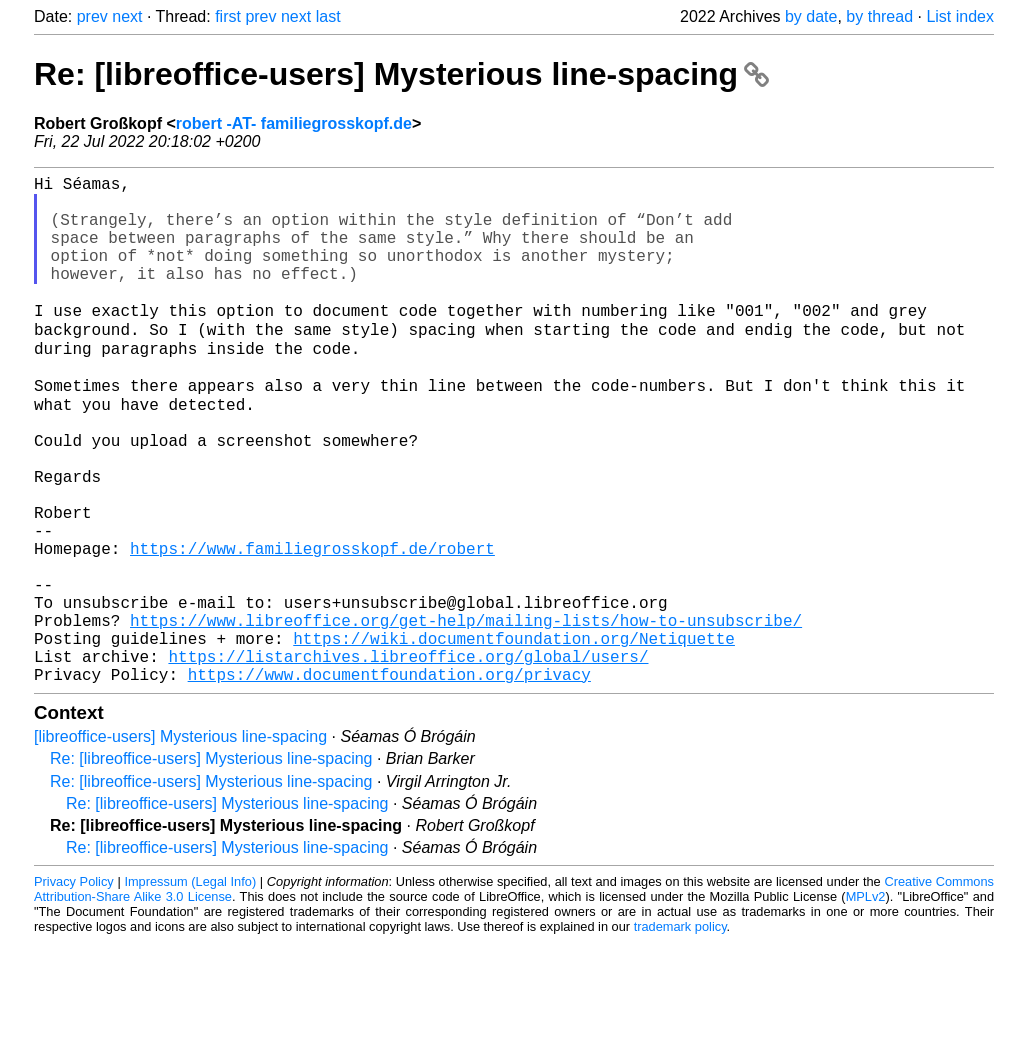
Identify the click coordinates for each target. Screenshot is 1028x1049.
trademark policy (680, 1033)
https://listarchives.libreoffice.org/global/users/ (408, 759)
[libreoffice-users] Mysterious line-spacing (180, 843)
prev (92, 16)
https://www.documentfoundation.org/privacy (389, 781)
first (228, 16)
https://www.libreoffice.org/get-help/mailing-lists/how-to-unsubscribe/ (466, 715)
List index (960, 16)
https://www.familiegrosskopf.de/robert (312, 627)
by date (811, 16)
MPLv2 (866, 1003)
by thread (879, 16)
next (127, 16)
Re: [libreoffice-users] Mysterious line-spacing (401, 74)
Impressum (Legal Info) (190, 988)
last (328, 16)
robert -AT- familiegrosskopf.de (294, 123)
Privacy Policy (74, 988)
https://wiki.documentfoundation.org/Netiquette (514, 737)
